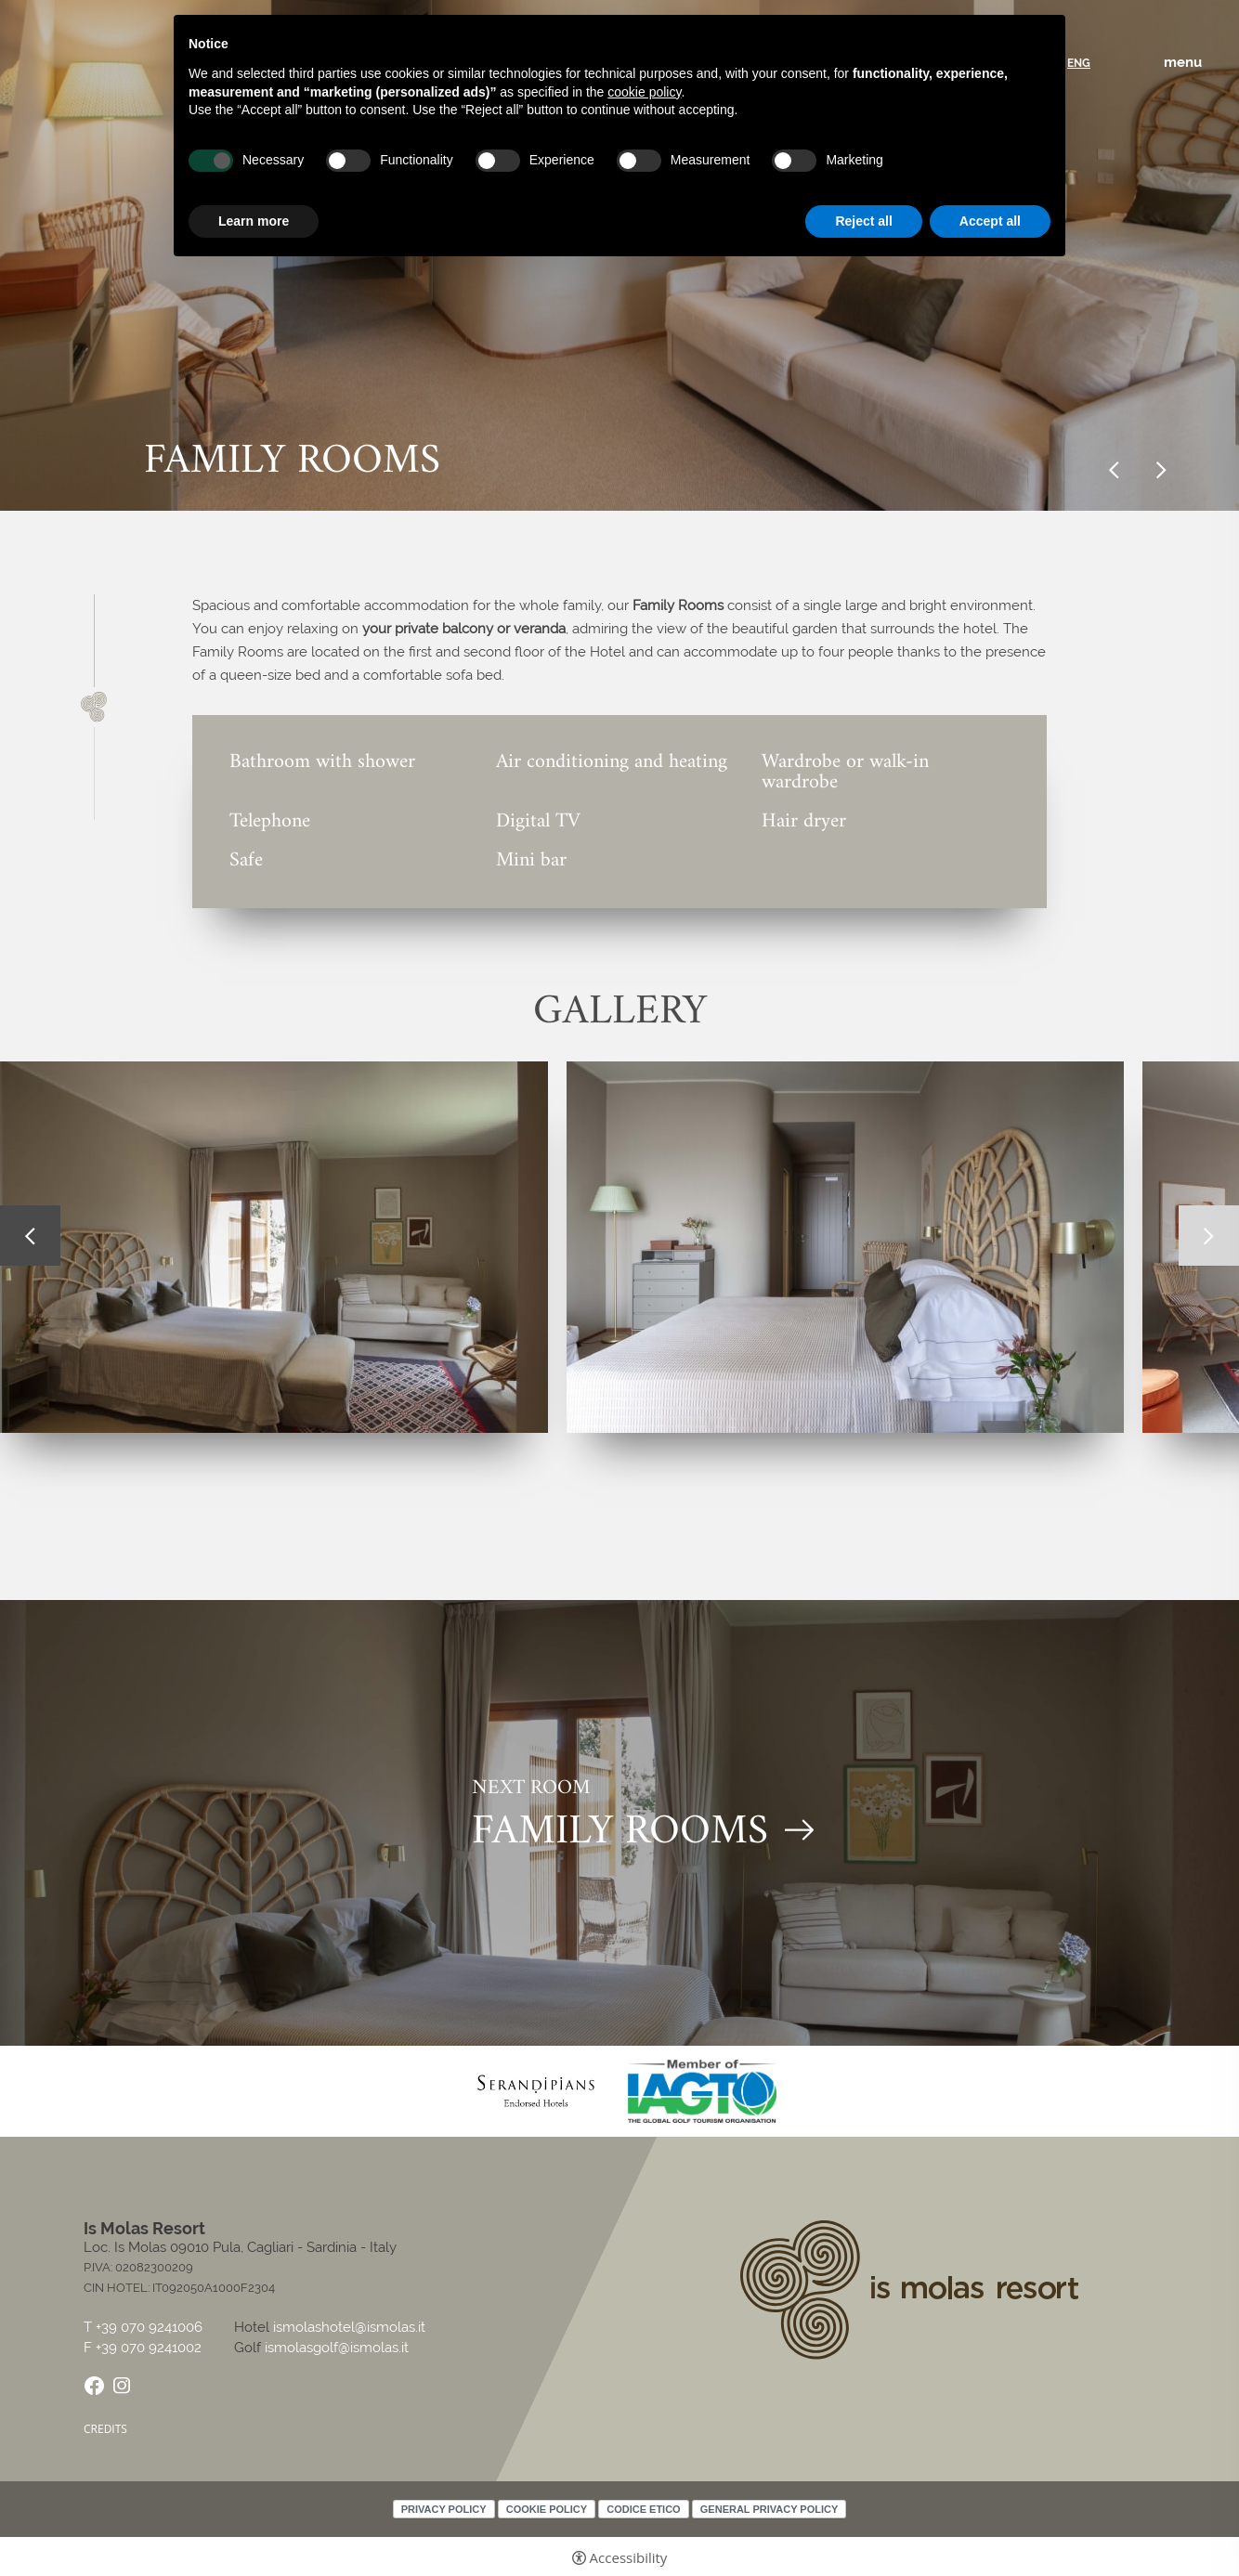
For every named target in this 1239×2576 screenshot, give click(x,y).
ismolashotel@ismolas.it (349, 2327)
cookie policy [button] (644, 92)
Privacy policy (444, 2509)
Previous (1114, 470)
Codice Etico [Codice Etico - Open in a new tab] (643, 2509)
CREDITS (105, 2429)
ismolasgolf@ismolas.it (337, 2347)
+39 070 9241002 (149, 2348)
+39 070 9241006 (151, 2328)
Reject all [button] (863, 221)
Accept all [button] (990, 221)
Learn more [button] (253, 221)
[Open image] (845, 1247)
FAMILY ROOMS (620, 1833)
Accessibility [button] (629, 2558)
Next (1161, 470)
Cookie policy (546, 2509)
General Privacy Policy (769, 2509)
